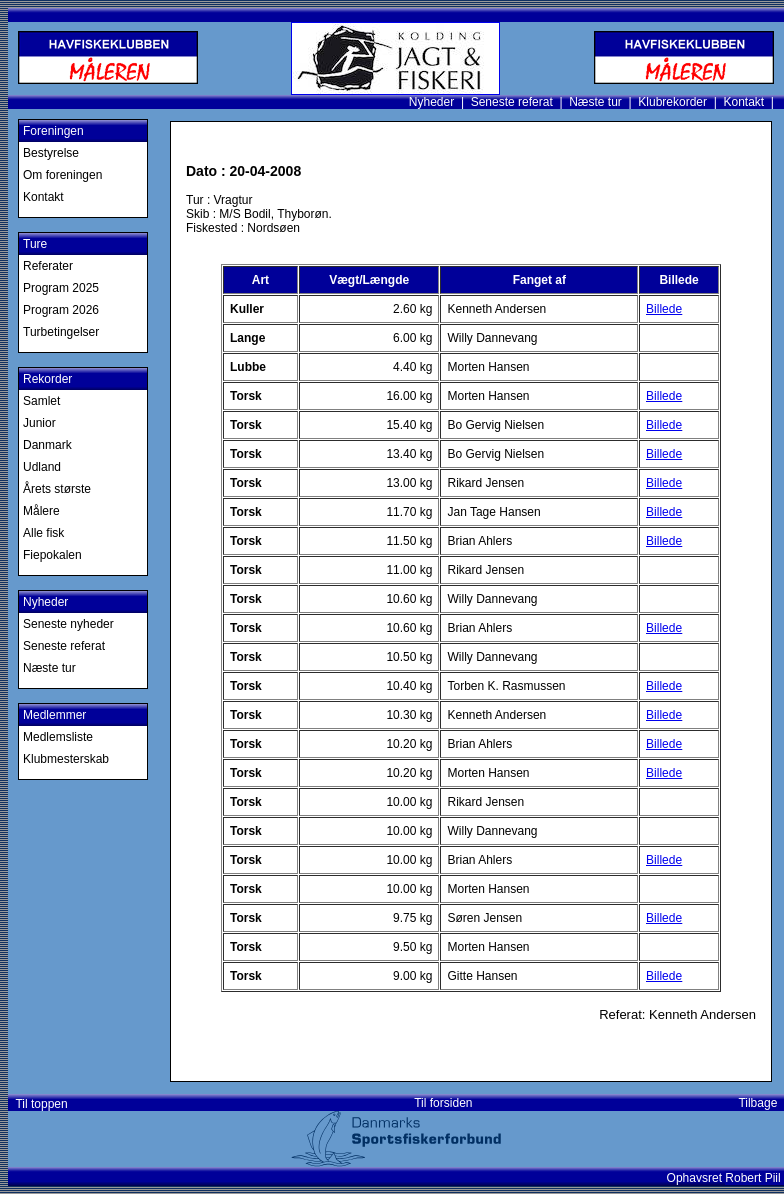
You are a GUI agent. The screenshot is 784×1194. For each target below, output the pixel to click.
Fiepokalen (52, 555)
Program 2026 (61, 310)
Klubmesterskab (66, 759)
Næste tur (595, 102)
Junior (39, 423)
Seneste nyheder (68, 624)
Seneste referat (512, 102)
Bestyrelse (51, 153)
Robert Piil (754, 1178)
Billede (664, 309)
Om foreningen (62, 175)
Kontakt (743, 102)
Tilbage (761, 1103)
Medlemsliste (58, 737)
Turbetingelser (61, 332)
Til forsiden (443, 1103)
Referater (48, 266)
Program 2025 (61, 288)
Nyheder (431, 102)
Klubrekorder (672, 102)
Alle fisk (43, 533)
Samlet (41, 401)
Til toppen (38, 1104)
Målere (41, 511)
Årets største (57, 489)
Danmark (47, 445)
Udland (42, 467)
